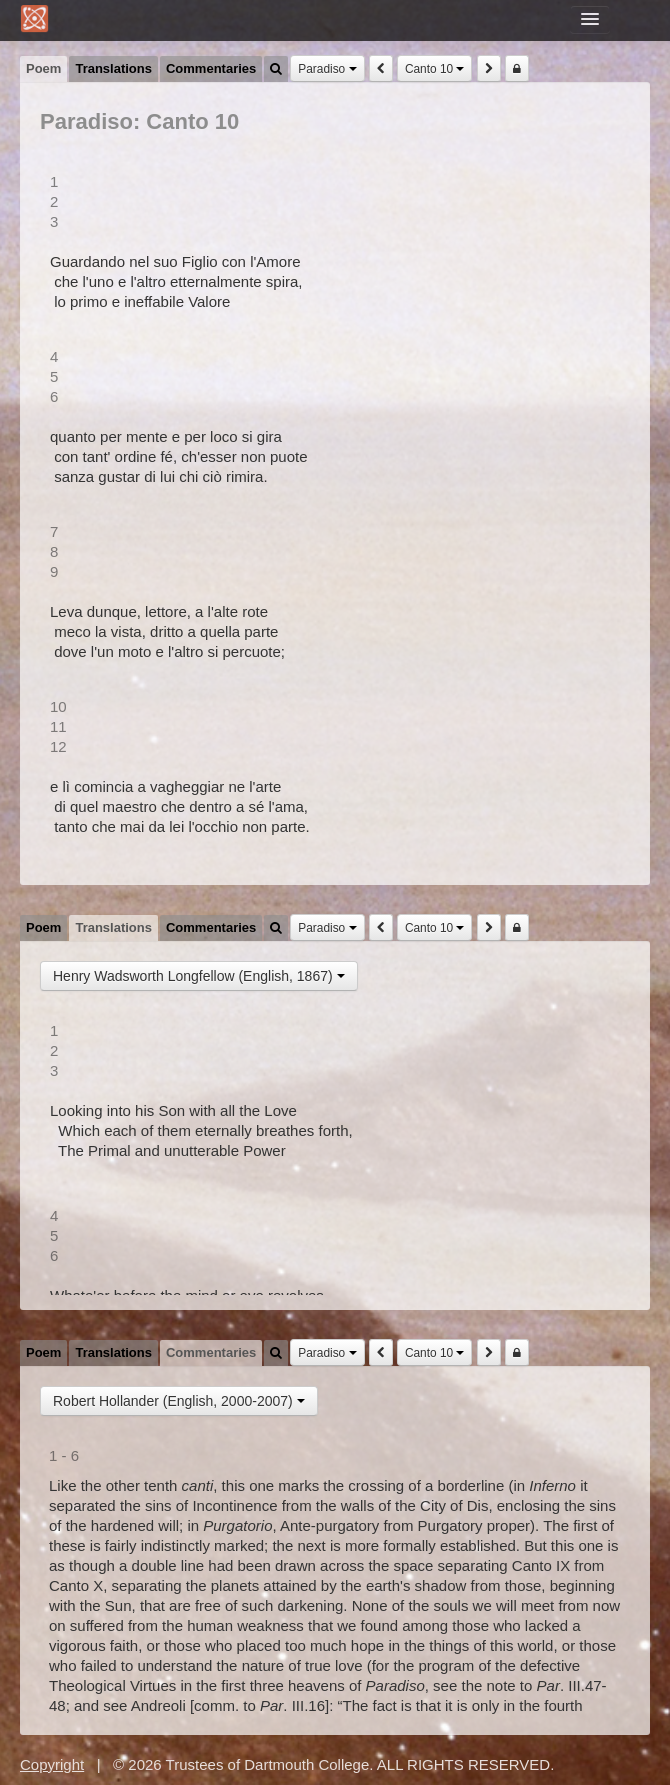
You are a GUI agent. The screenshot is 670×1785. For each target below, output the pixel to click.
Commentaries (211, 68)
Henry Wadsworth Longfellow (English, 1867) (199, 976)
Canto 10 (435, 69)
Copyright (52, 1764)
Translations (113, 68)
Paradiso (327, 69)
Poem (43, 68)
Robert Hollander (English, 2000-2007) (179, 1401)
